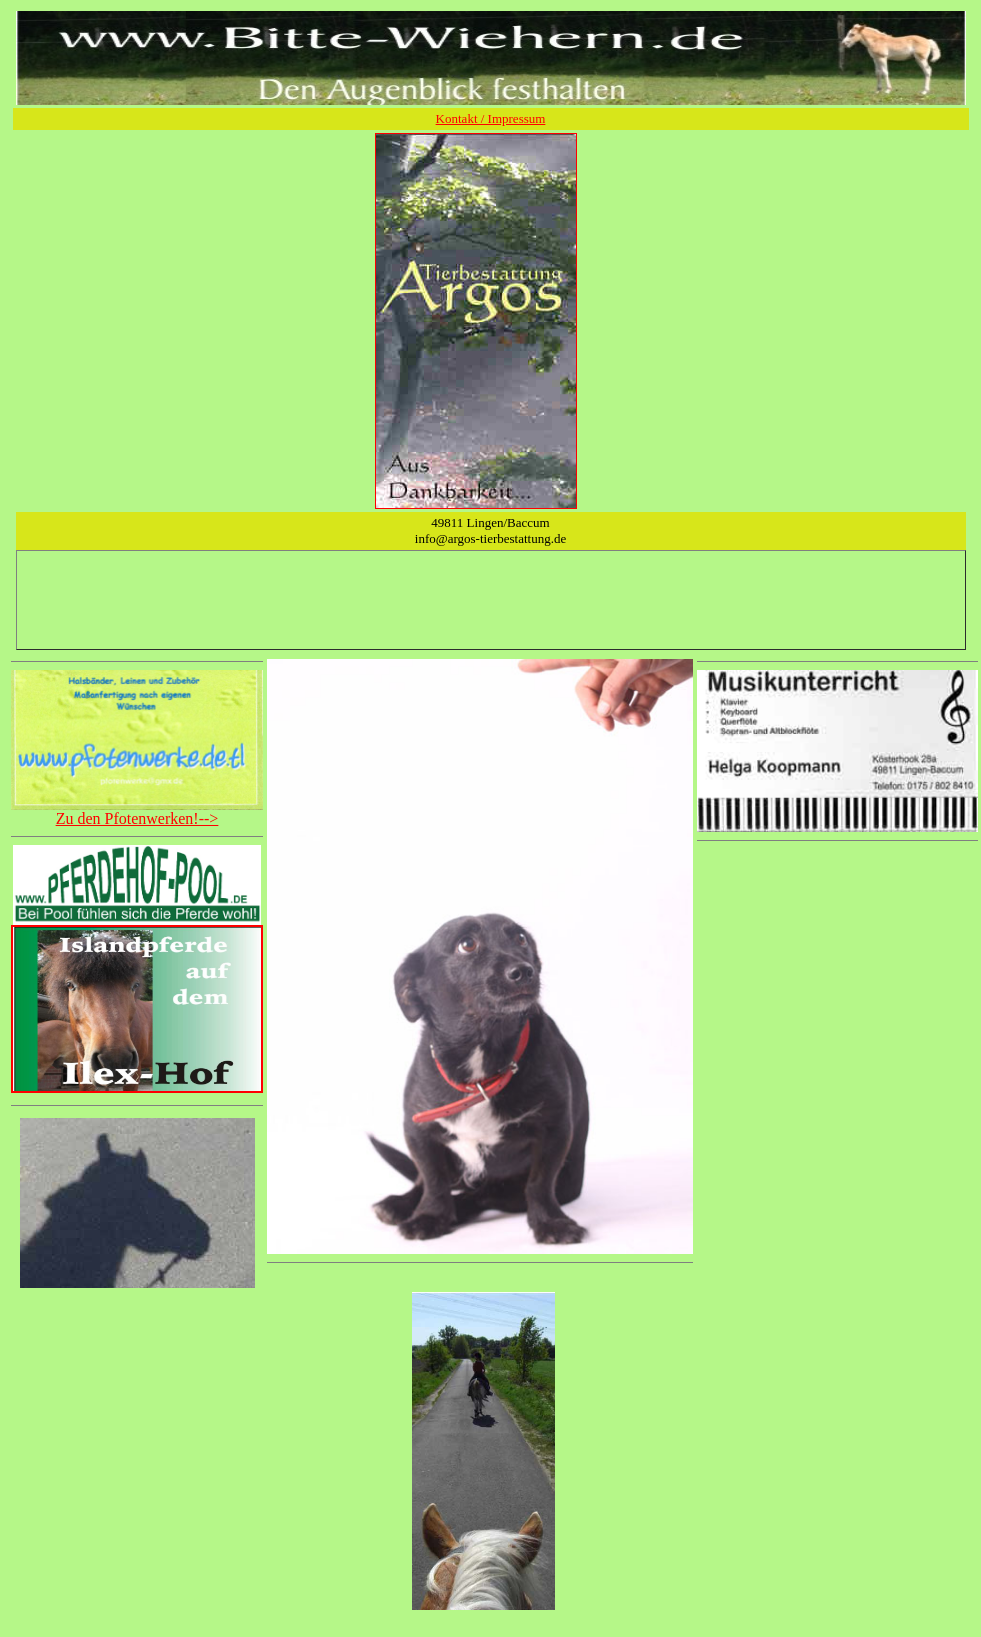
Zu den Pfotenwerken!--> (137, 818)
